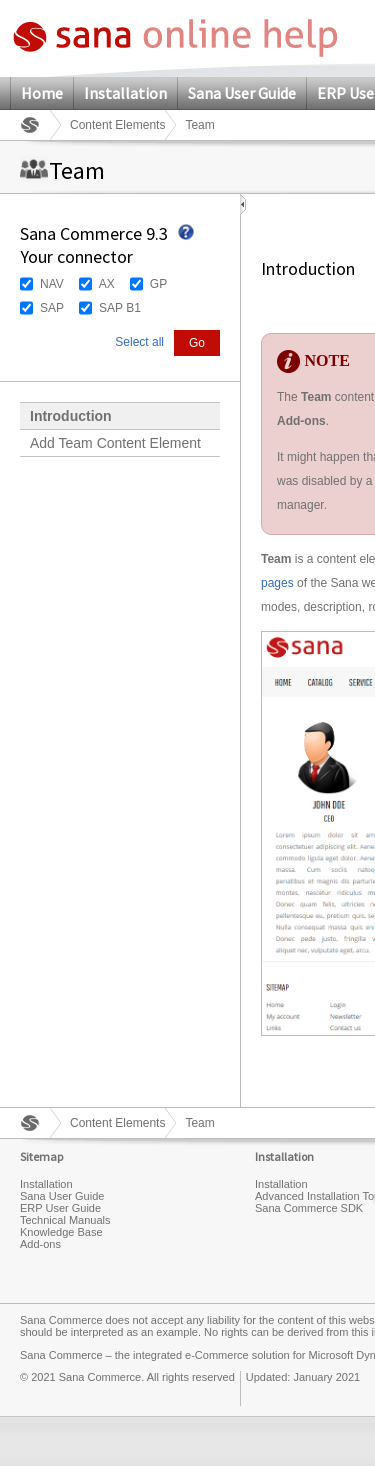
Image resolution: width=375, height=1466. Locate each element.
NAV (52, 284)
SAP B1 (120, 308)
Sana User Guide (242, 93)
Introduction (71, 416)
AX (107, 284)
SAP (52, 308)
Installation (125, 93)
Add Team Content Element (115, 443)
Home (42, 93)
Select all (139, 342)
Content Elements (117, 125)
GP (158, 284)
